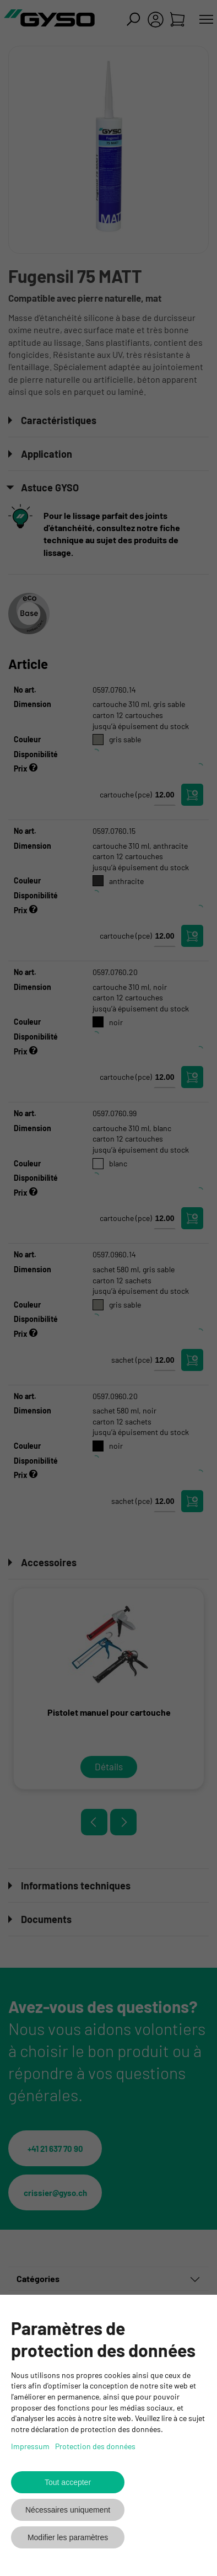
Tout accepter (68, 2482)
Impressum (30, 2446)
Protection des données (95, 2446)
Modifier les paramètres (68, 2537)
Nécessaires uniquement (67, 2509)
